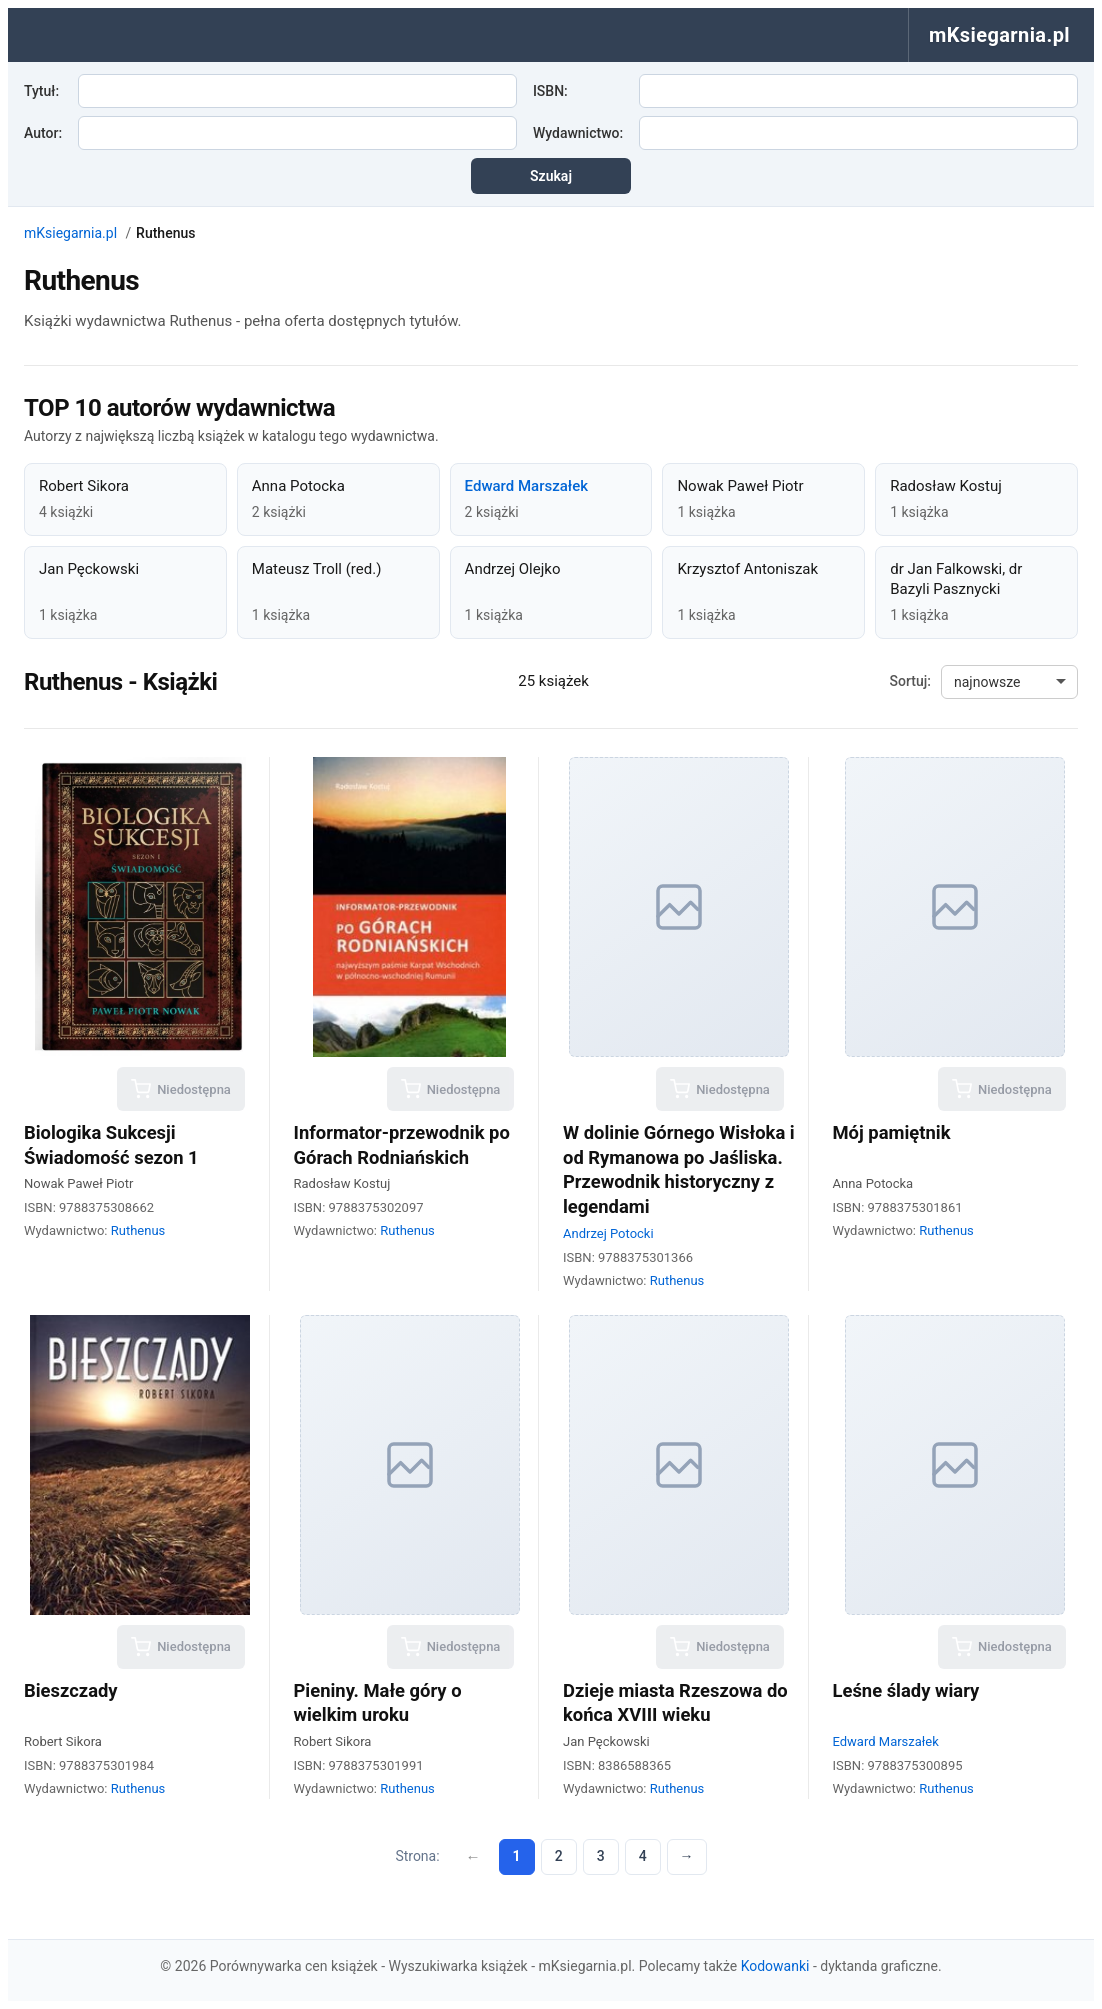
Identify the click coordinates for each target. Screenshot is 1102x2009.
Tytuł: (41, 91)
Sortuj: (910, 681)
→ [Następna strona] (687, 1856)
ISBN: (550, 91)
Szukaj (551, 176)
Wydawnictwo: (578, 133)
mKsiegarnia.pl (70, 233)
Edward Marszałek (526, 486)
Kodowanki (775, 1966)
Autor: (43, 133)
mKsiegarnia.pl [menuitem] (999, 35)
